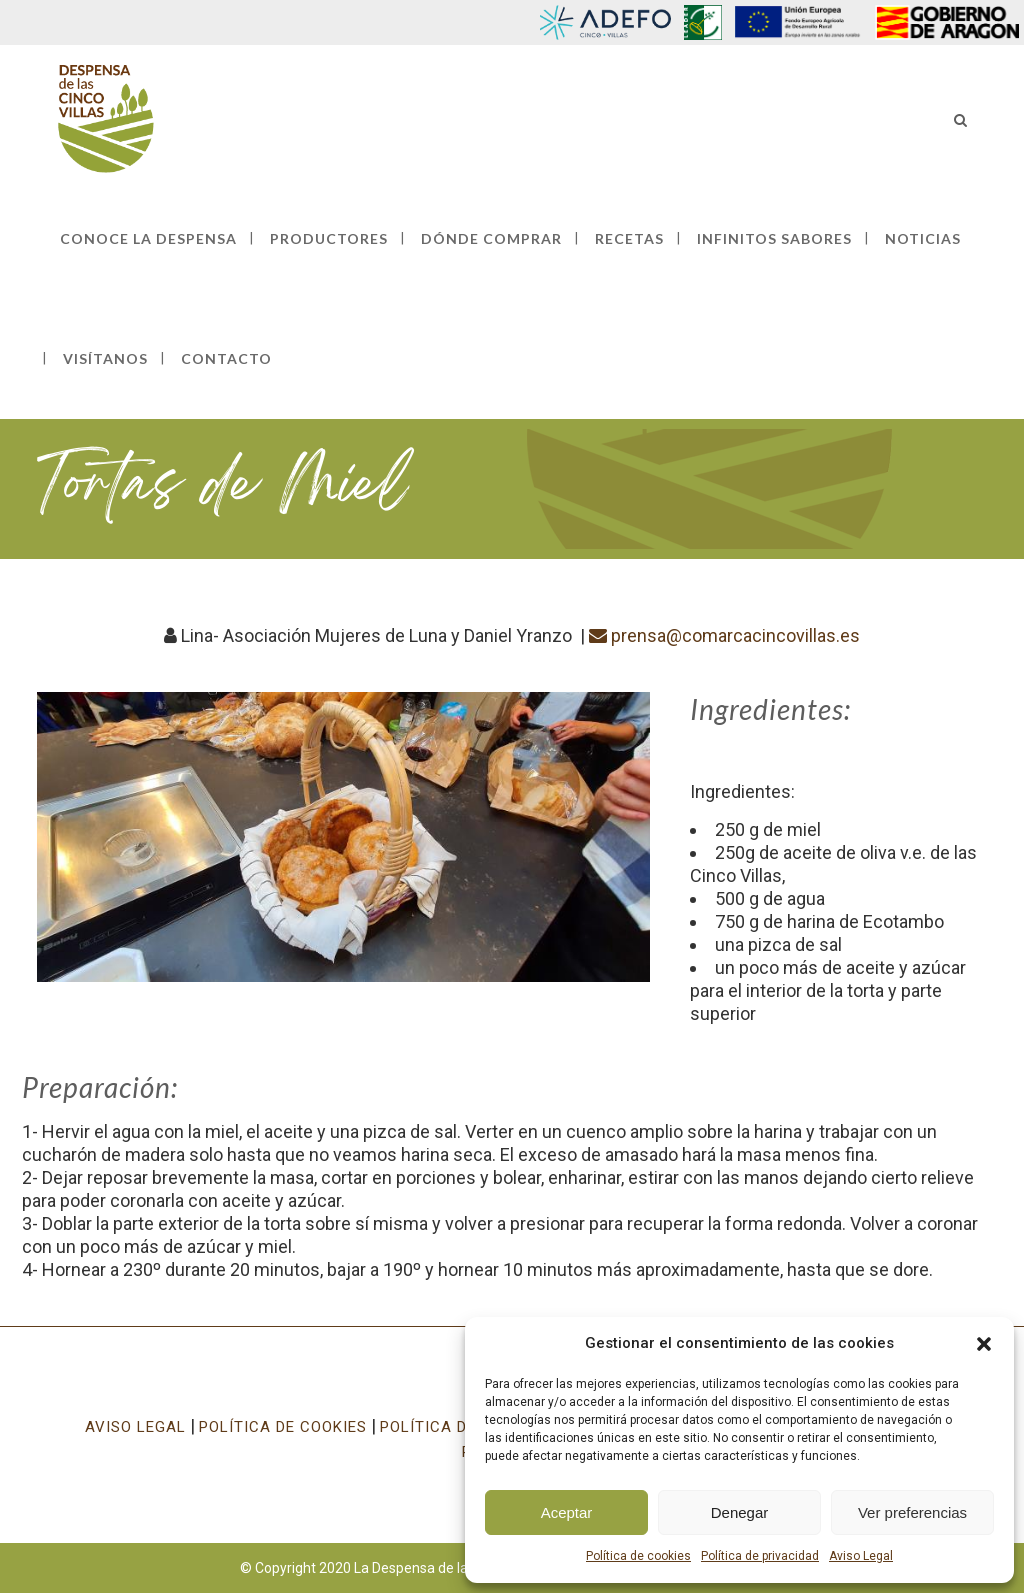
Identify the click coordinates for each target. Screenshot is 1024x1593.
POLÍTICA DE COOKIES (283, 1427)
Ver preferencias (912, 1512)
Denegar (740, 1512)
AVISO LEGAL (135, 1427)
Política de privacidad (760, 1556)
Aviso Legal (861, 1556)
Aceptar (567, 1512)
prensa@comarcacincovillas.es (724, 635)
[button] (984, 1344)
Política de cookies (638, 1556)
